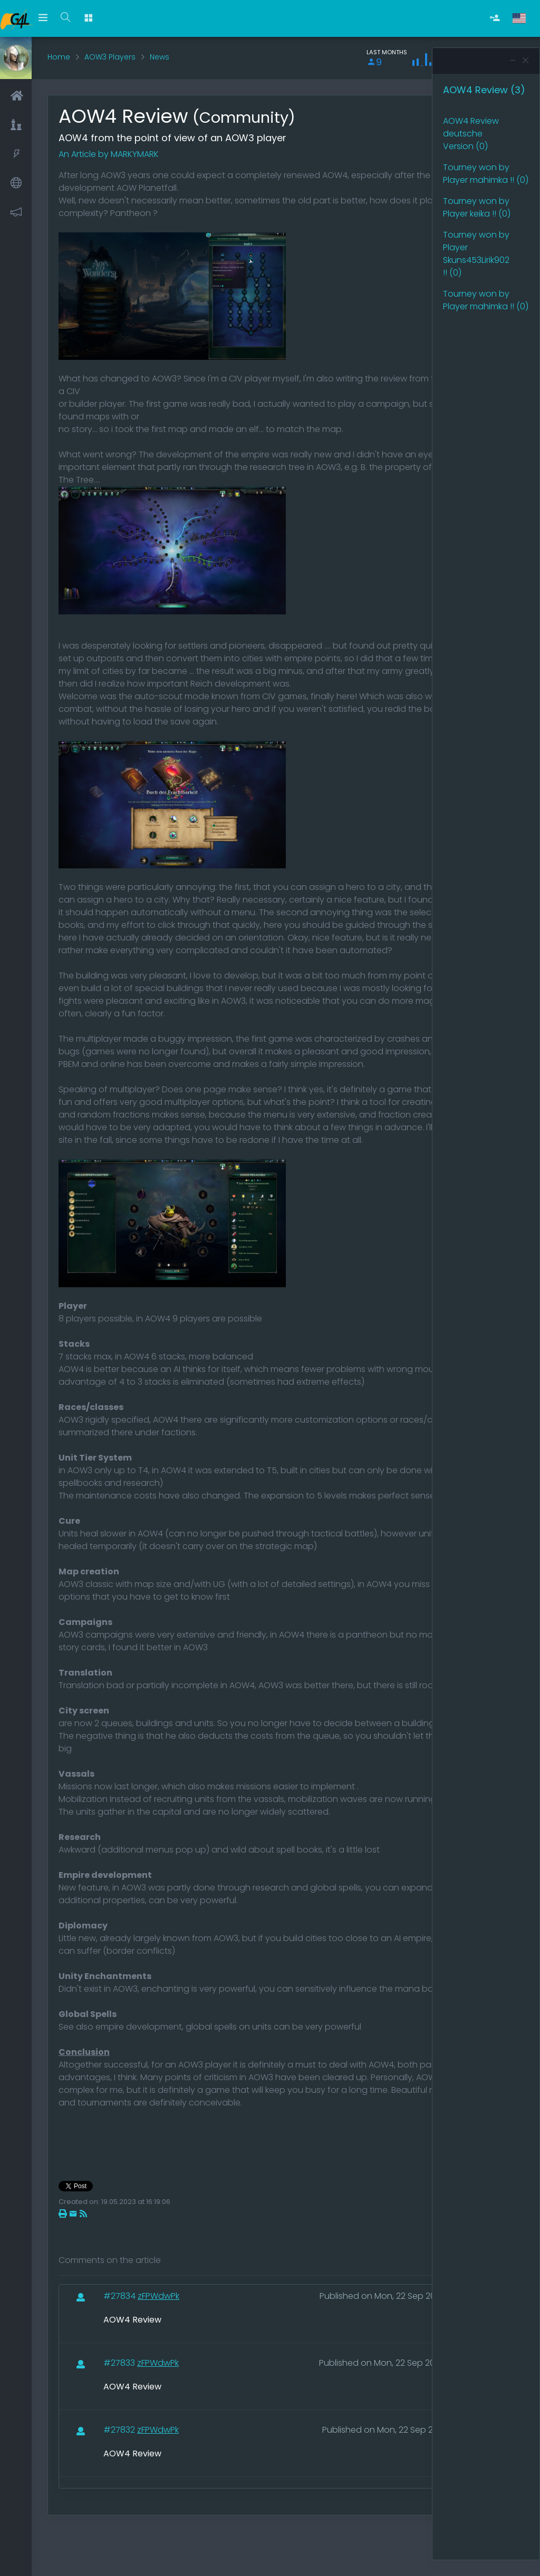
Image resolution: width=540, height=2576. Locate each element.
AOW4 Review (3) (484, 89)
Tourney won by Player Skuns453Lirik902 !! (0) (476, 254)
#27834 (120, 2296)
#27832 (120, 2430)
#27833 (120, 2363)
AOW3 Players (110, 57)
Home (58, 57)
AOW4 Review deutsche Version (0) (471, 133)
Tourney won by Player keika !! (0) (476, 207)
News (159, 57)
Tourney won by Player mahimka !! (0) (485, 173)
